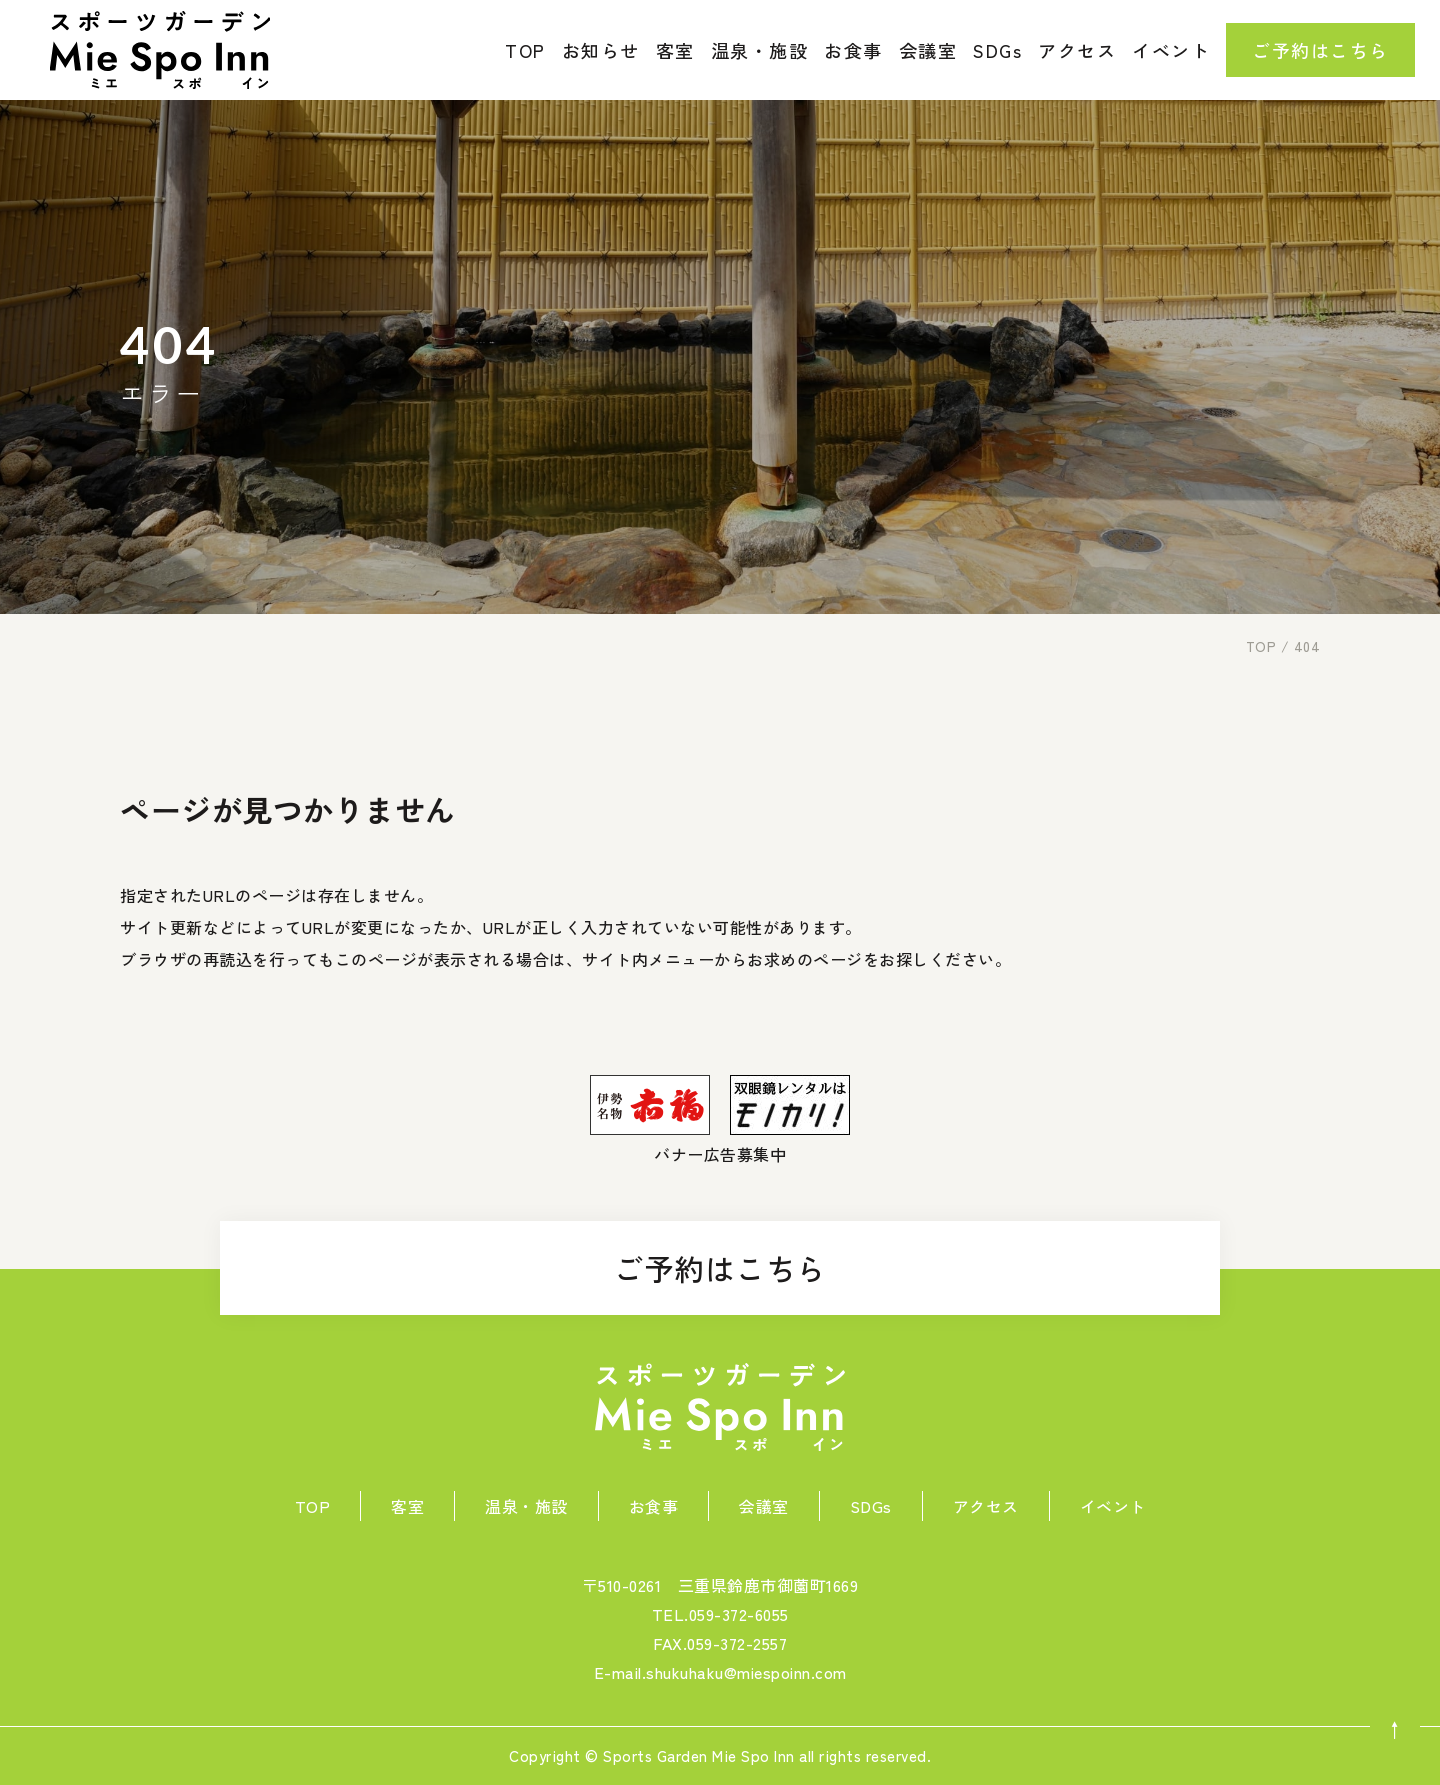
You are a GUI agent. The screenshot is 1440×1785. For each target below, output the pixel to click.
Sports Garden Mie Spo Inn (699, 1755)
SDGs (997, 50)
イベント (1171, 50)
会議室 (928, 50)
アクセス (1077, 50)
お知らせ (601, 50)
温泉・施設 (760, 50)
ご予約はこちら (720, 1268)
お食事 (853, 50)
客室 (675, 50)
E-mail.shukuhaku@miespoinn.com (720, 1672)
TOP (525, 50)
